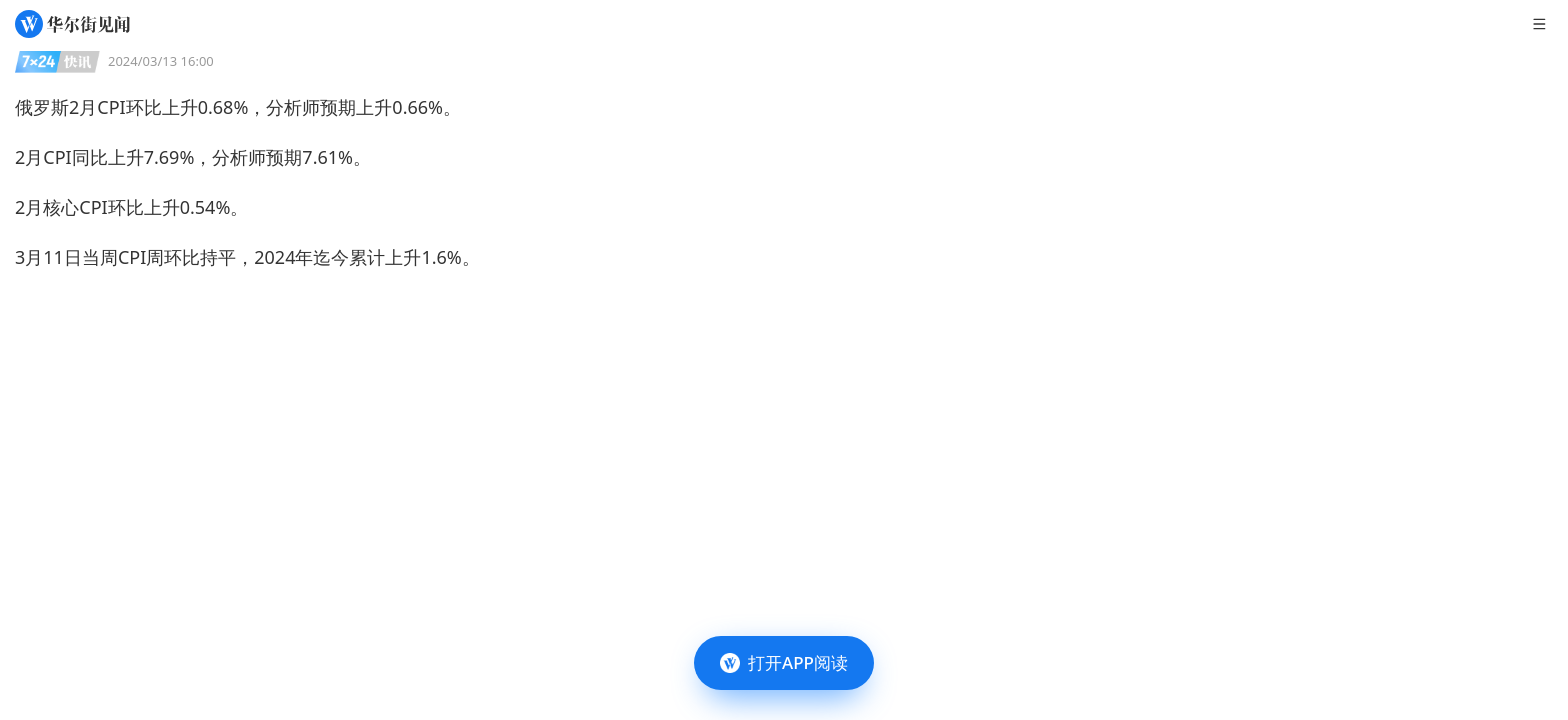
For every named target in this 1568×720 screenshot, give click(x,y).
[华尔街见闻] (72, 24)
